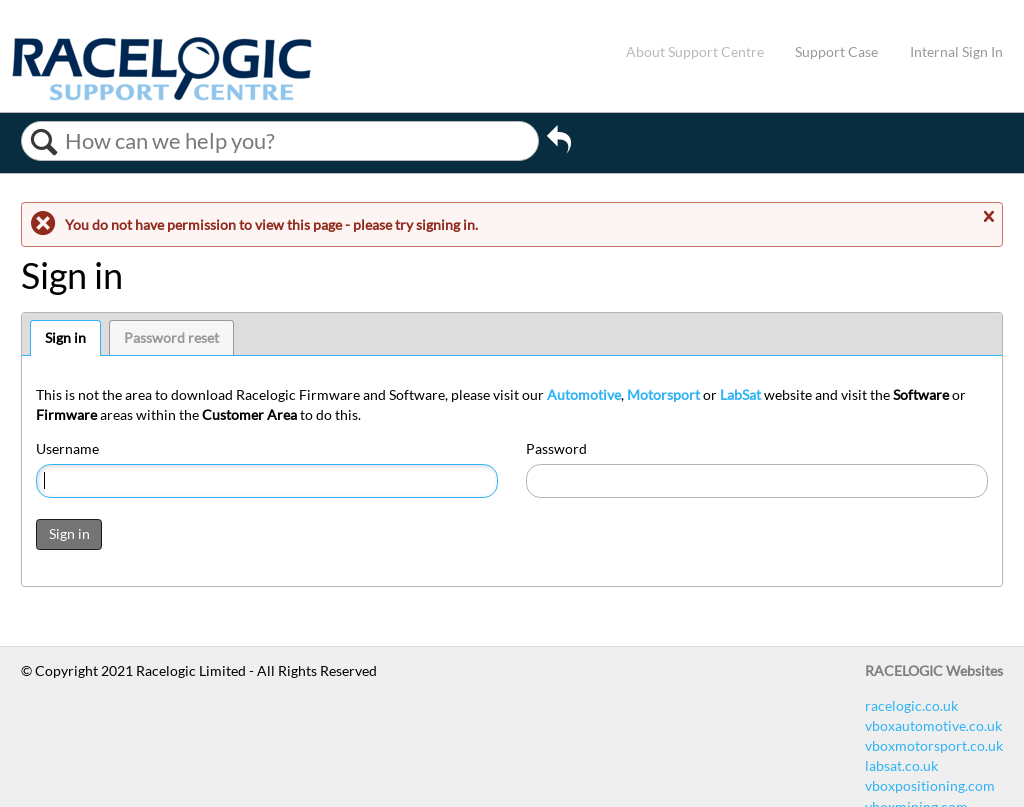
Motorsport (663, 394)
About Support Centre (695, 51)
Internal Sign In (956, 51)
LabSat (740, 394)
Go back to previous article (559, 146)
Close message (988, 217)
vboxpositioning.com (930, 785)
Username (67, 448)
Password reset (171, 337)
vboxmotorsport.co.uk (934, 745)
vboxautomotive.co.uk (933, 725)
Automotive (584, 394)
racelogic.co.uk (911, 705)
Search (43, 142)
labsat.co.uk (901, 765)
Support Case (836, 51)
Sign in (65, 337)
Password (556, 448)
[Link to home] (162, 95)
